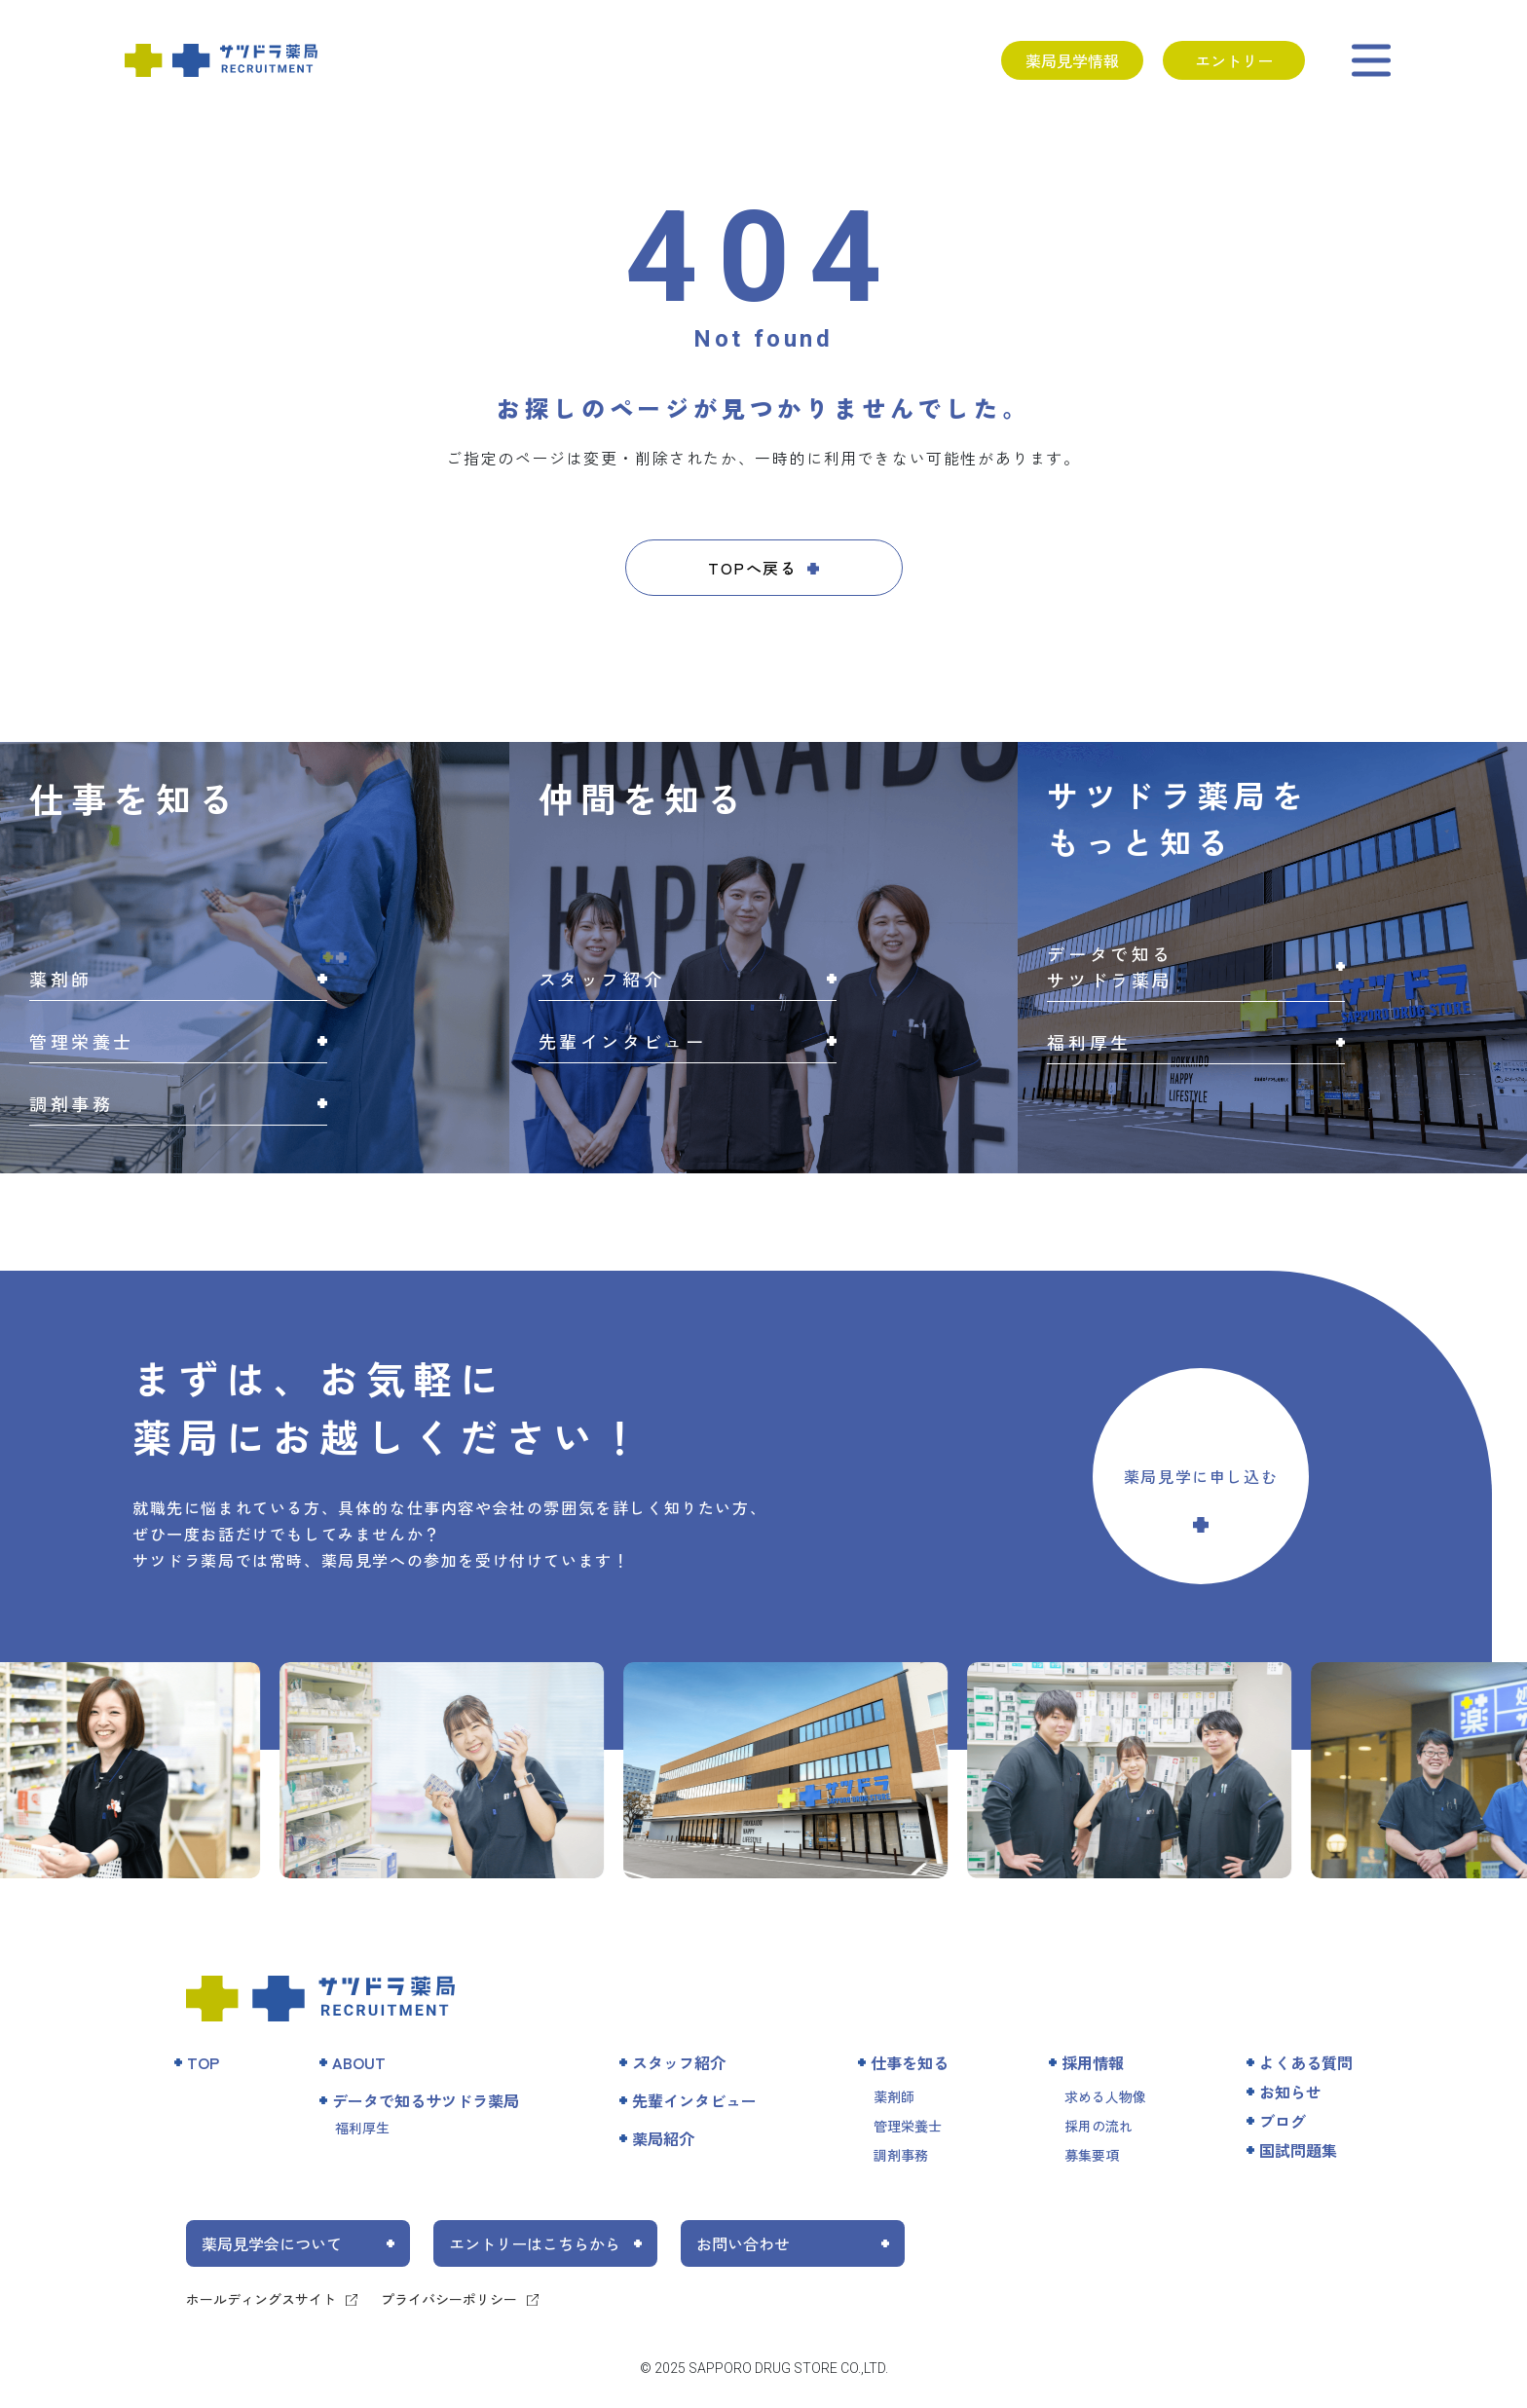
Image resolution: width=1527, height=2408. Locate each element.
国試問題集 (1298, 2150)
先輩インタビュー (694, 2100)
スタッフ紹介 (679, 2062)
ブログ (1282, 2120)
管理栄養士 (908, 2125)
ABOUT (359, 2062)
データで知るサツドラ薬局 (425, 2100)
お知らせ (1290, 2091)
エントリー (1234, 60)
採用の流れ (1098, 2125)
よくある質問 (1306, 2062)
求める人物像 (1105, 2096)
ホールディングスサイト (261, 2299)
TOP (203, 2062)
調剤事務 (901, 2155)
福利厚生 (362, 2127)
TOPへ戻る (753, 567)
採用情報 (1092, 2062)
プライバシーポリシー (449, 2299)
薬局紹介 (663, 2138)
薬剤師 (894, 2096)
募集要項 (1091, 2155)
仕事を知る (910, 2062)
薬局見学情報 (1072, 60)
